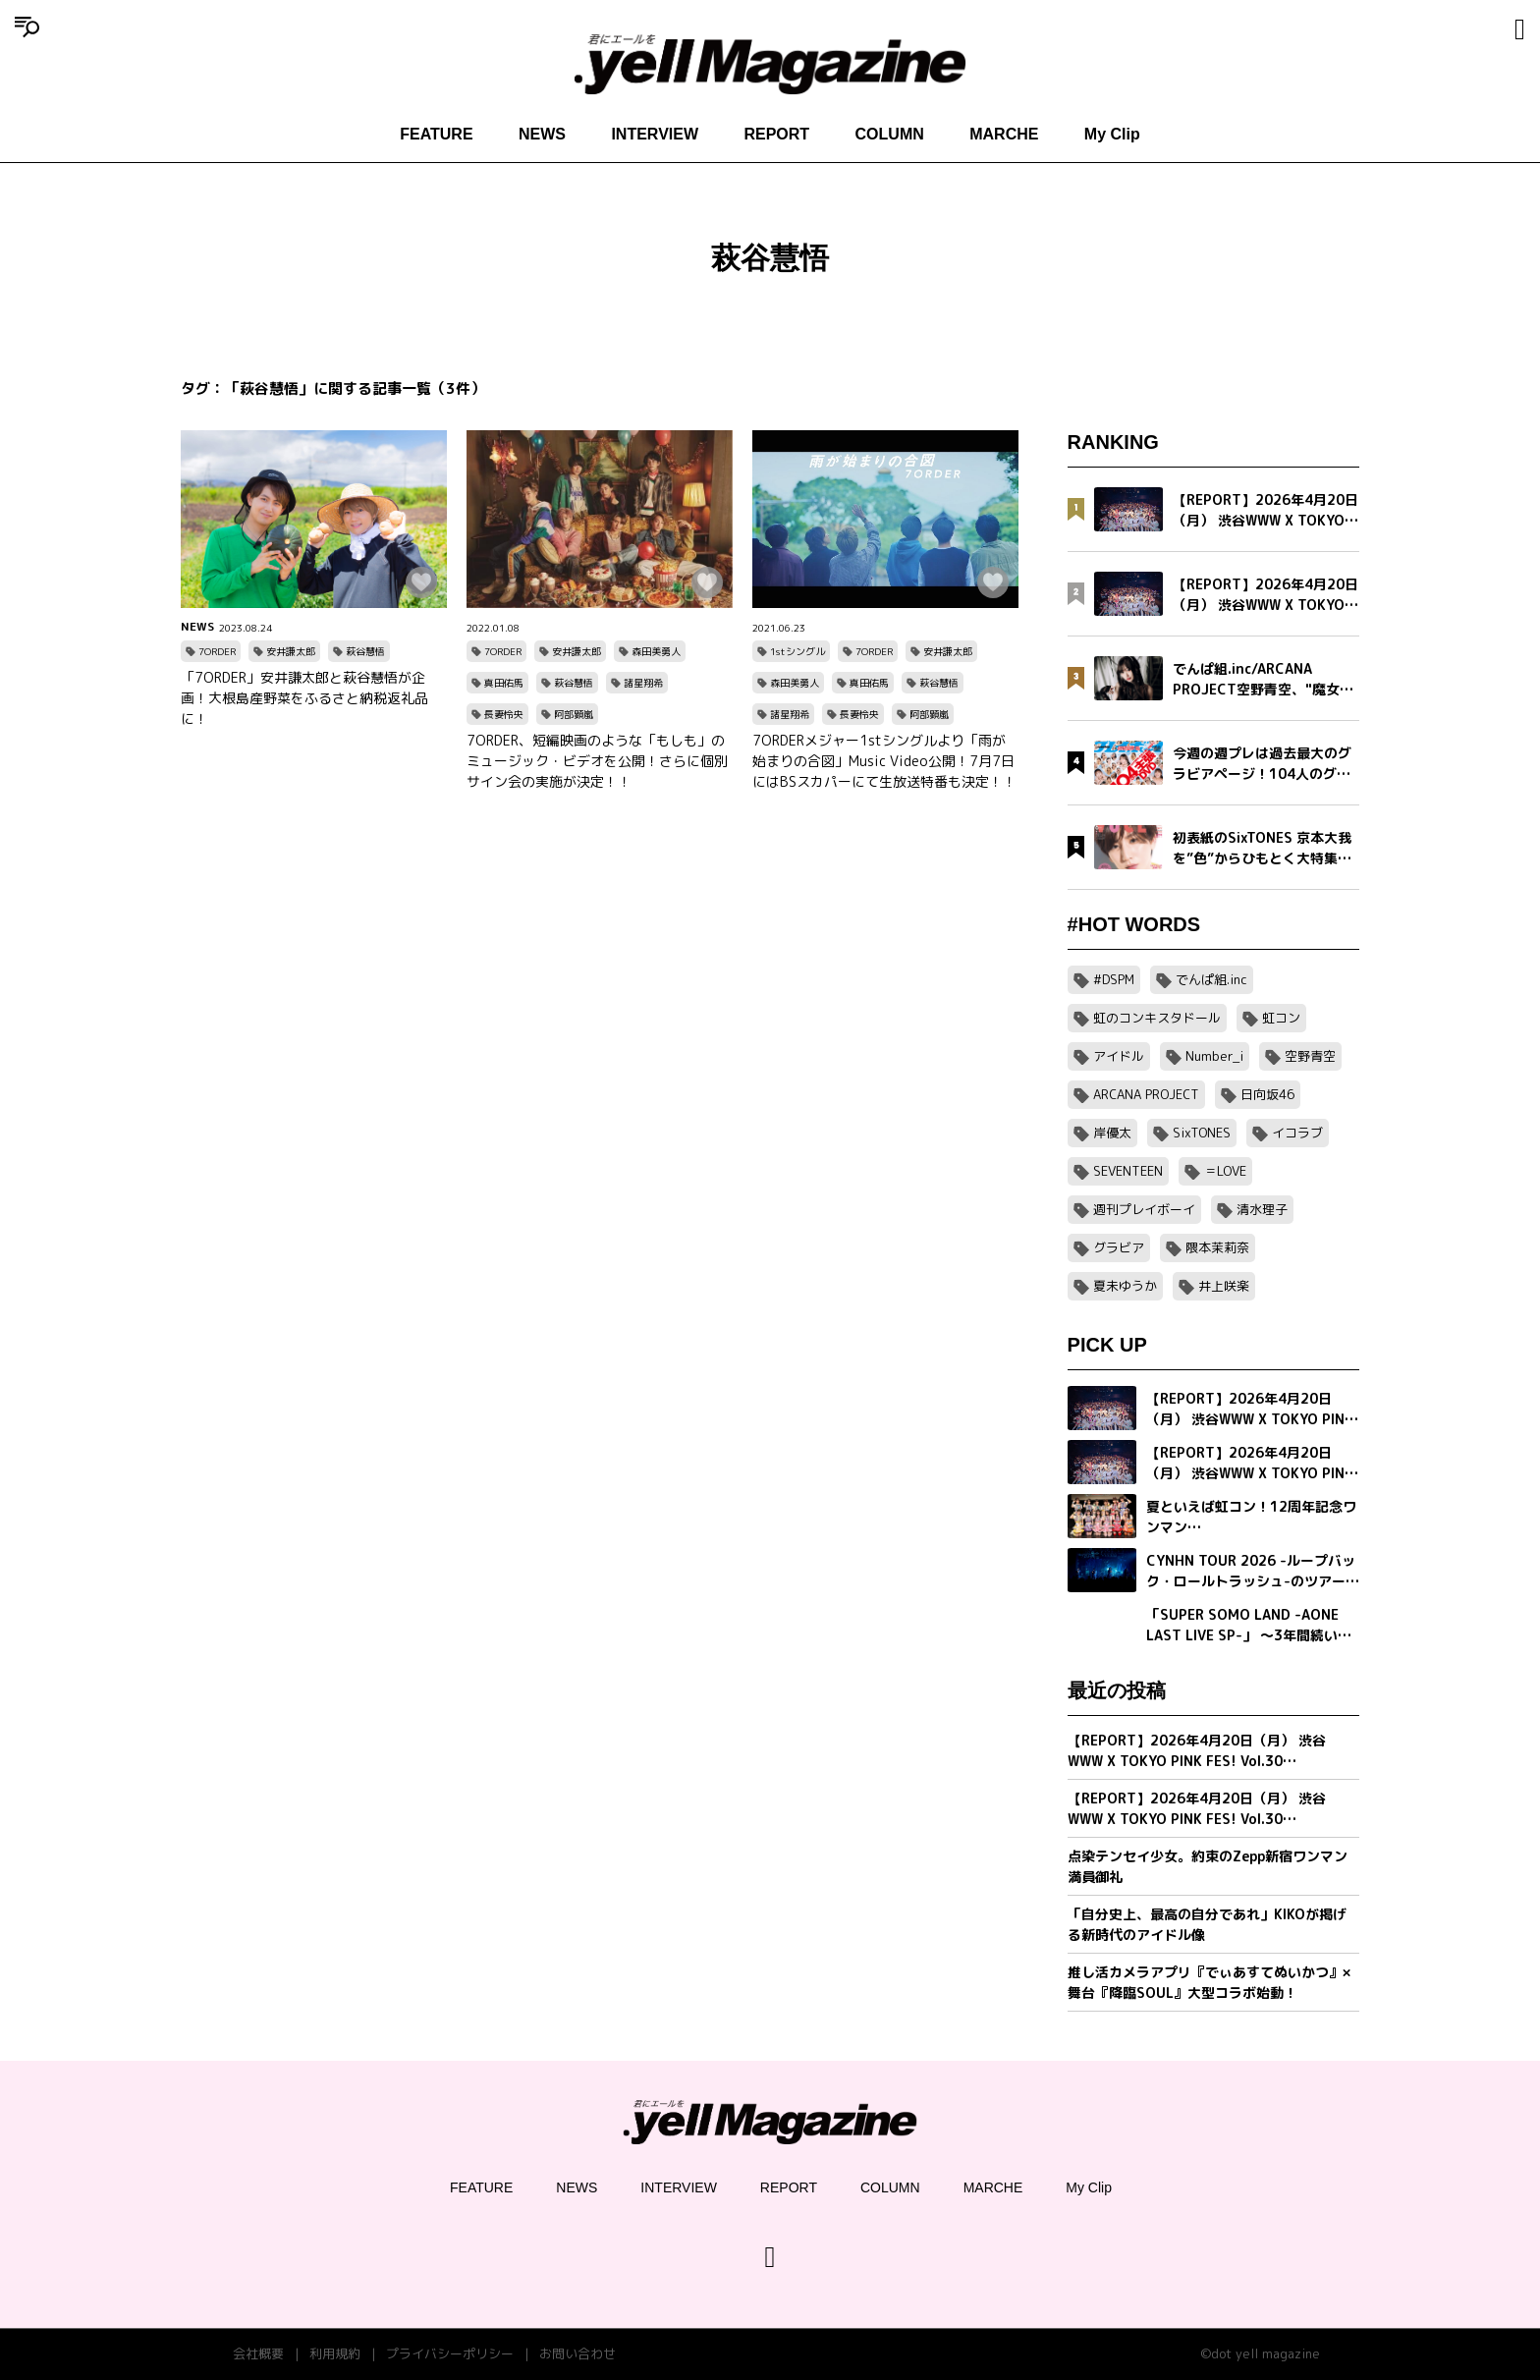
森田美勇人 (656, 651)
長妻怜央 (503, 714)
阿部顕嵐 (573, 714)
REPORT (776, 134)
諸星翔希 (643, 683)
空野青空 (1310, 1056)
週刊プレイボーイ (1144, 1209)
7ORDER (217, 651)
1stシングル (797, 651)
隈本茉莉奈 (1217, 1247)
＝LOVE (1225, 1171)
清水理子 (1262, 1209)
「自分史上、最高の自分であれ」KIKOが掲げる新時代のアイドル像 (1207, 1924)
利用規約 (334, 2353)
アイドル (1118, 1056)
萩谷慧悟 (365, 651)
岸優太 (1112, 1132)
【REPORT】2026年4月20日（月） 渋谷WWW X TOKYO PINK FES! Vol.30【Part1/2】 (1197, 1809)
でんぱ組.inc (1211, 979)
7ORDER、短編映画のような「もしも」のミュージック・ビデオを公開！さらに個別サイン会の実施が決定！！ (597, 761)
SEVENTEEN (1128, 1171)
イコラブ (1297, 1132)
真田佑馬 (503, 683)
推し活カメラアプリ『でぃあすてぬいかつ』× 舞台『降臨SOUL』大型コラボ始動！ (1209, 1982)
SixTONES (1202, 1132)
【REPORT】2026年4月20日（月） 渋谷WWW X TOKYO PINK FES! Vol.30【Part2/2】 (1197, 1751)
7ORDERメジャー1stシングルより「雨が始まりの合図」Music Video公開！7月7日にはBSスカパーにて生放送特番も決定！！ (884, 761)
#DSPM (1113, 979)
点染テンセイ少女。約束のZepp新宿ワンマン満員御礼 (1208, 1866)
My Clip (1112, 134)
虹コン (1281, 1017)
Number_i (1214, 1056)
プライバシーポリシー (450, 2353)
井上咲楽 (1223, 1286)
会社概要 (258, 2353)
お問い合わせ (577, 2353)
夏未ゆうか (1125, 1286)
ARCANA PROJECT (1146, 1094)
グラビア (1118, 1247)
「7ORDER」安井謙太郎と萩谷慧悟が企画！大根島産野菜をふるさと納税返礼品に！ (304, 698)
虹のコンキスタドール (1157, 1017)
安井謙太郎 (290, 651)
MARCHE (1003, 134)
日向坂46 (1267, 1094)
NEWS (542, 134)
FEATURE (436, 134)
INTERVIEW (654, 134)
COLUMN (889, 134)
